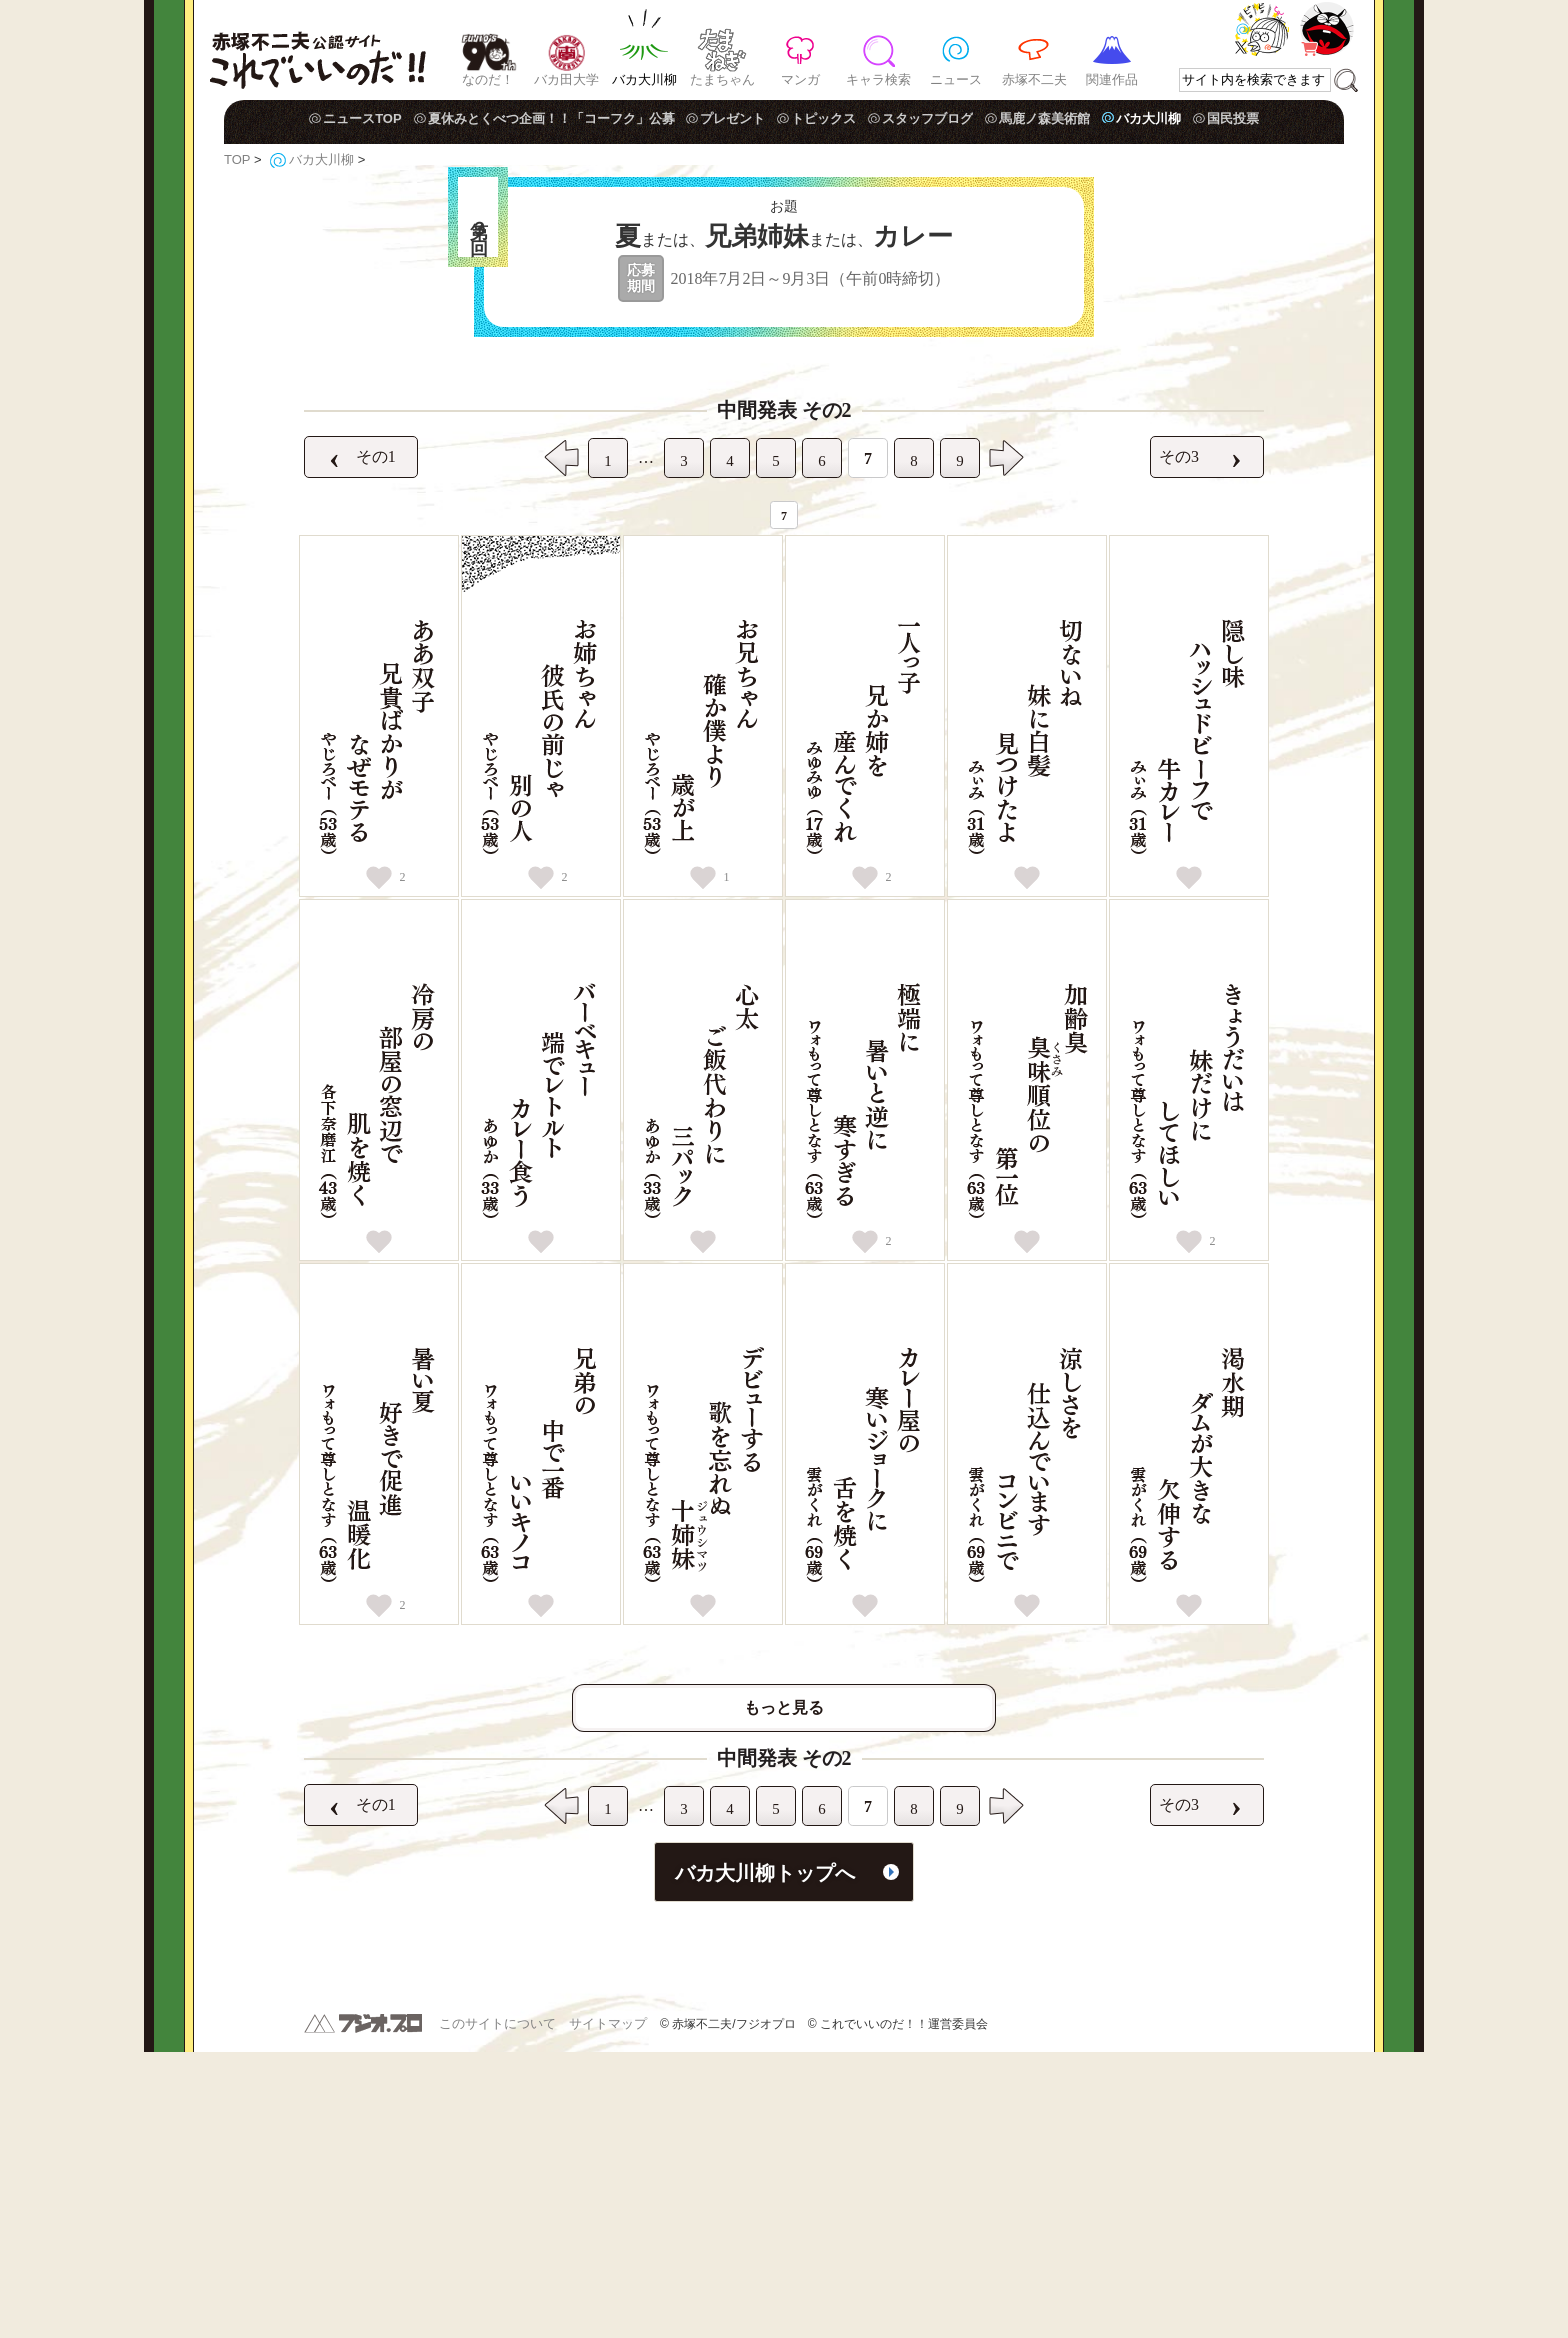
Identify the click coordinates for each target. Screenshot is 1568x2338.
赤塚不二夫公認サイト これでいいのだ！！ (317, 50)
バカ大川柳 (644, 79)
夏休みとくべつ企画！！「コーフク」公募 (551, 118)
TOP (237, 159)
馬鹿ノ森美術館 (1044, 118)
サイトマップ (608, 2309)
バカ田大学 (566, 79)
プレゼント (732, 118)
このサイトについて (497, 2309)
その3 (1200, 743)
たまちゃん (722, 79)
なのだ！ (488, 79)
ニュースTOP (362, 118)
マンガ (800, 79)
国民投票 (1233, 118)
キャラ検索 (878, 79)
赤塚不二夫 (1034, 79)
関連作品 (1112, 79)
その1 (354, 743)
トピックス (823, 118)
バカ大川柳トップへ (765, 2159)
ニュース (956, 79)
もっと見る (784, 1993)
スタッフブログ (927, 118)
